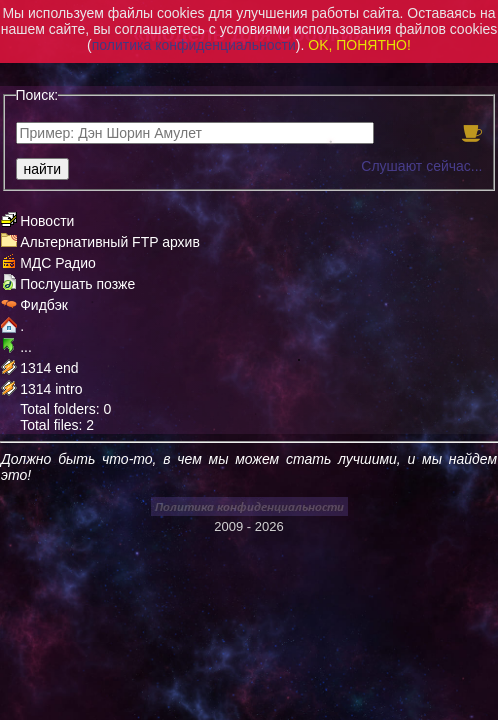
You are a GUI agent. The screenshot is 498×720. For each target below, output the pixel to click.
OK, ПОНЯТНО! (359, 45)
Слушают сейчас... (421, 166)
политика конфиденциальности (194, 45)
